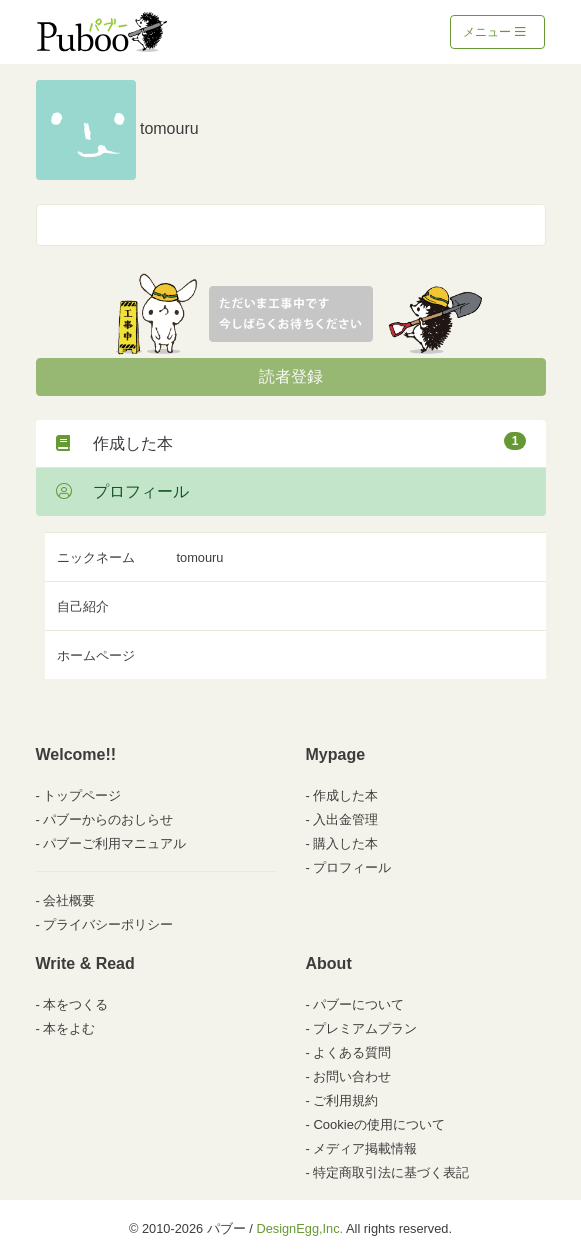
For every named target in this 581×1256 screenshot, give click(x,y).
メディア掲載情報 (365, 1148)
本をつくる (75, 1004)
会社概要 (69, 900)
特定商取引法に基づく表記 (391, 1172)
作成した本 (291, 442)
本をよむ (69, 1028)
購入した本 (345, 843)
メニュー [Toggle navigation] (494, 32)
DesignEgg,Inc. (299, 1228)
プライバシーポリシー (108, 924)
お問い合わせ (352, 1076)
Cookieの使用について (378, 1124)
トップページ (82, 795)
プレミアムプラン (365, 1028)
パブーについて (358, 1004)
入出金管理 (345, 819)
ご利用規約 (345, 1100)
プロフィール (122, 491)
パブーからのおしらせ (108, 819)
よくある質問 (352, 1052)
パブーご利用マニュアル (114, 843)
